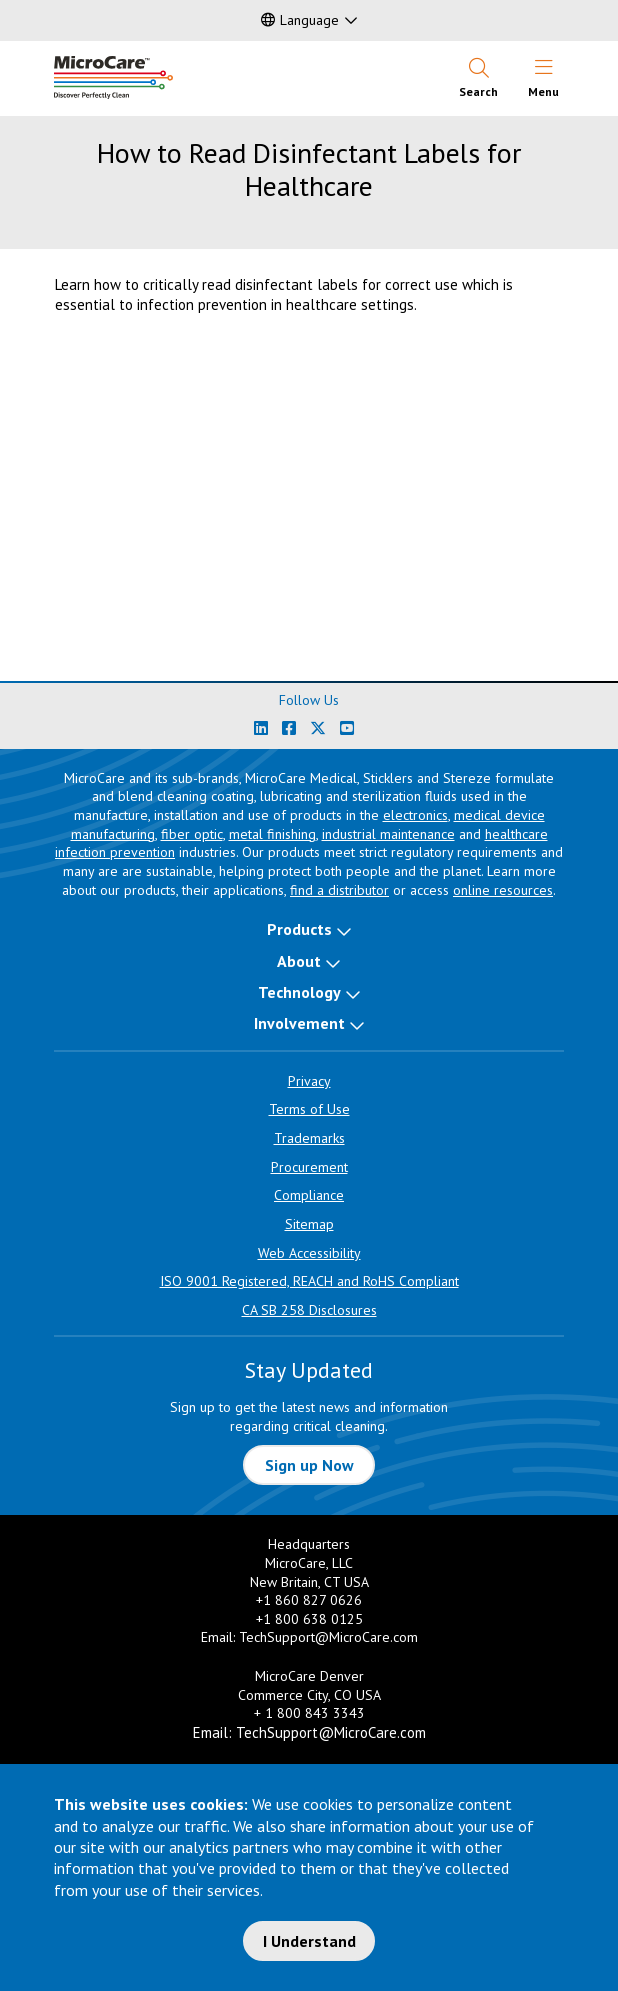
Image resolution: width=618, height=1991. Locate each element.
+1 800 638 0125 (309, 1619)
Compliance (309, 1195)
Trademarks (309, 1138)
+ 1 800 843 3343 (309, 1713)
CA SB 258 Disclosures (309, 1310)
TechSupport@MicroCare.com (328, 1637)
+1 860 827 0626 (309, 1600)
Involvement (299, 1023)
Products (299, 929)
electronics (415, 815)
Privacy (309, 1081)
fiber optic (192, 834)
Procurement (309, 1167)
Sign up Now (309, 1465)
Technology (299, 992)
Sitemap (309, 1224)
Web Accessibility (309, 1253)
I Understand (309, 1941)
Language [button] (300, 20)
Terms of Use (309, 1109)
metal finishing (272, 834)
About (299, 961)
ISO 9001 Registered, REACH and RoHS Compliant (309, 1281)
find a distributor (339, 890)
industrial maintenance (388, 834)
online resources (503, 890)
